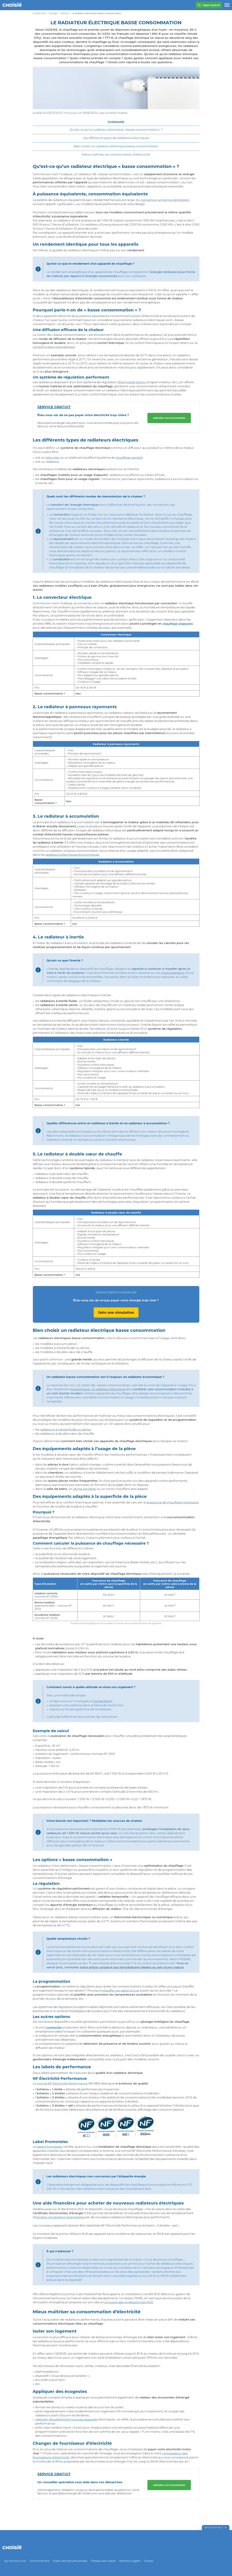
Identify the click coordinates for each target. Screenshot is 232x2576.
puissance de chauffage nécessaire (173, 1502)
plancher (52, 457)
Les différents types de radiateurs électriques (116, 138)
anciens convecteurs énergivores (59, 2217)
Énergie (53, 13)
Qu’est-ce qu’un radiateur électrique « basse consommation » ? (116, 129)
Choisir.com (39, 13)
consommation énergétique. (54, 347)
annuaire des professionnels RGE (129, 2302)
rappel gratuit (208, 5)
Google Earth (102, 1701)
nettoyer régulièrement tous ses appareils (66, 2419)
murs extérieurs (173, 972)
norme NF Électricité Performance (62, 2083)
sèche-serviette (84, 1489)
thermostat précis (131, 382)
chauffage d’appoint (178, 623)
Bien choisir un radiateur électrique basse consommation (116, 146)
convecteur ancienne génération (165, 200)
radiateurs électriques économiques (72, 854)
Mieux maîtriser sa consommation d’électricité (116, 154)
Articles (64, 13)
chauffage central (129, 457)
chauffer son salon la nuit (120, 1990)
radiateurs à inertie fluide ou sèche (65, 1429)
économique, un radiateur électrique (98, 1389)
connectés (54, 2027)
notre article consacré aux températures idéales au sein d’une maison (132, 1967)
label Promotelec (50, 2146)
